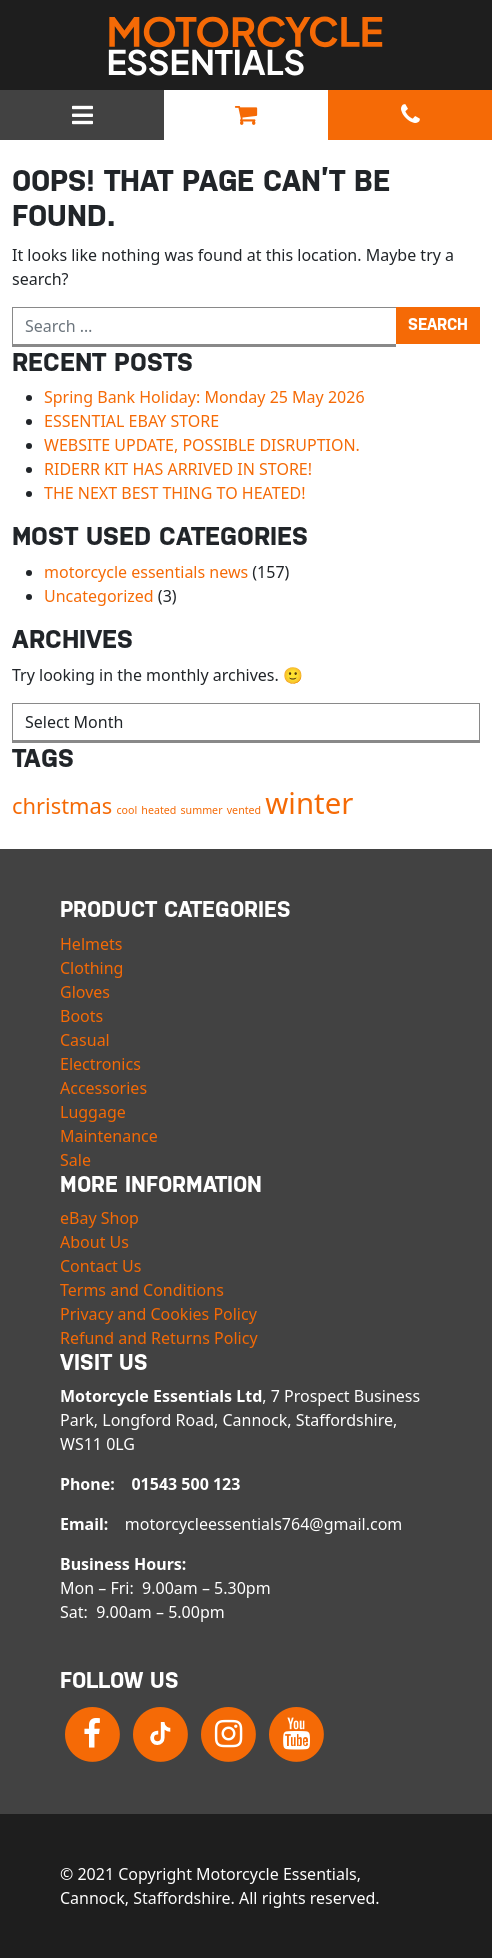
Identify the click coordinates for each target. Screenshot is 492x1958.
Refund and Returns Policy (159, 1338)
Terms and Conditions (142, 1290)
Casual (85, 1040)
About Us (94, 1242)
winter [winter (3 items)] (309, 803)
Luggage (93, 1112)
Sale (75, 1160)
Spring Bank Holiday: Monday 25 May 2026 (204, 397)
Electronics (100, 1064)
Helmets (91, 944)
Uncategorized (99, 596)
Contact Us (100, 1266)
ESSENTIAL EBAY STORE (131, 421)
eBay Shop (99, 1218)
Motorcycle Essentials (246, 46)
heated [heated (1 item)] (158, 810)
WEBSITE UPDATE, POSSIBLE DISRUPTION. (202, 445)
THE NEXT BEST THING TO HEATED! (174, 493)
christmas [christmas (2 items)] (62, 805)
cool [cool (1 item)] (126, 810)
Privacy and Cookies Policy (158, 1314)
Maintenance (109, 1136)
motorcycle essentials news (146, 572)
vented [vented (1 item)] (244, 810)
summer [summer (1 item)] (202, 810)
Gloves (85, 992)
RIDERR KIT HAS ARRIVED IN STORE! (178, 469)
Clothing (91, 968)
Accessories (103, 1088)
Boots (81, 1016)
